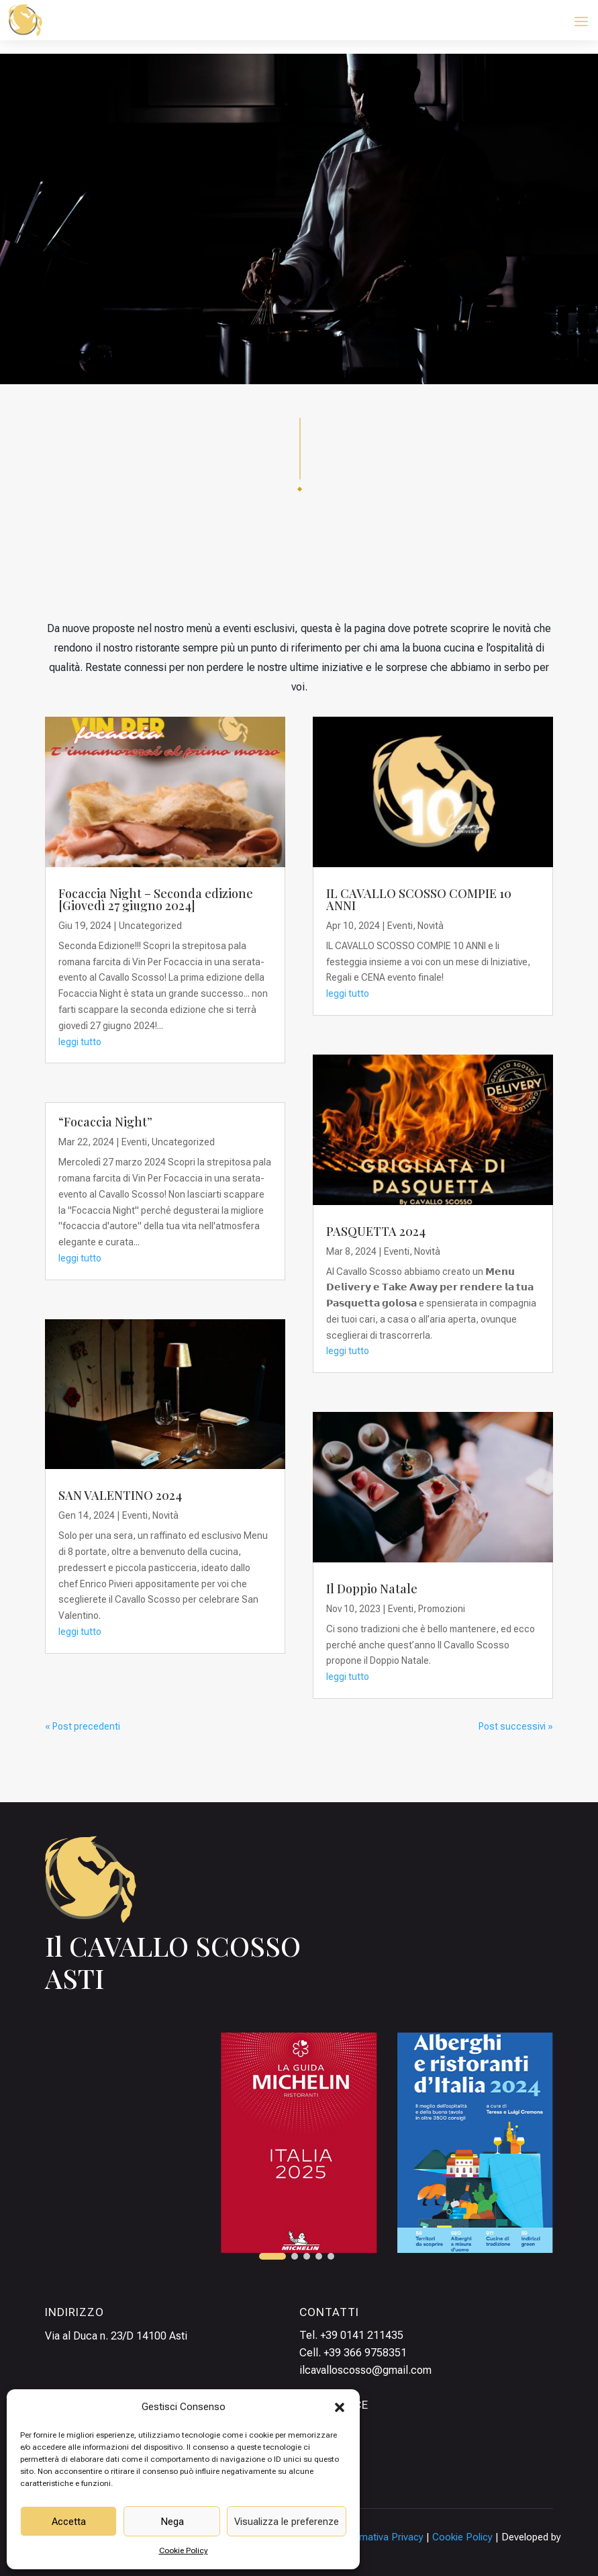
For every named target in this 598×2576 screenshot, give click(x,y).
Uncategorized (150, 925)
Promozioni (441, 1608)
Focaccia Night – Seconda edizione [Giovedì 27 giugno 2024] (155, 899)
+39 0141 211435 (361, 2335)
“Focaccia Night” (105, 1122)
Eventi (134, 1142)
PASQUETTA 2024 (376, 1231)
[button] (339, 2407)
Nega (172, 2522)
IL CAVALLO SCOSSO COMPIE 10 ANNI (418, 899)
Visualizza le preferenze (286, 2522)
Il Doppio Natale (371, 1589)
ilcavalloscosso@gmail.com (365, 2370)
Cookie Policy (183, 2550)
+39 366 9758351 (365, 2352)
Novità (165, 1515)
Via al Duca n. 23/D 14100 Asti (116, 2335)
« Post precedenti (82, 1726)
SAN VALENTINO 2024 (120, 1495)
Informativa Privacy (380, 2537)
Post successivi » (516, 1726)
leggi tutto (79, 1041)
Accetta (69, 2522)
